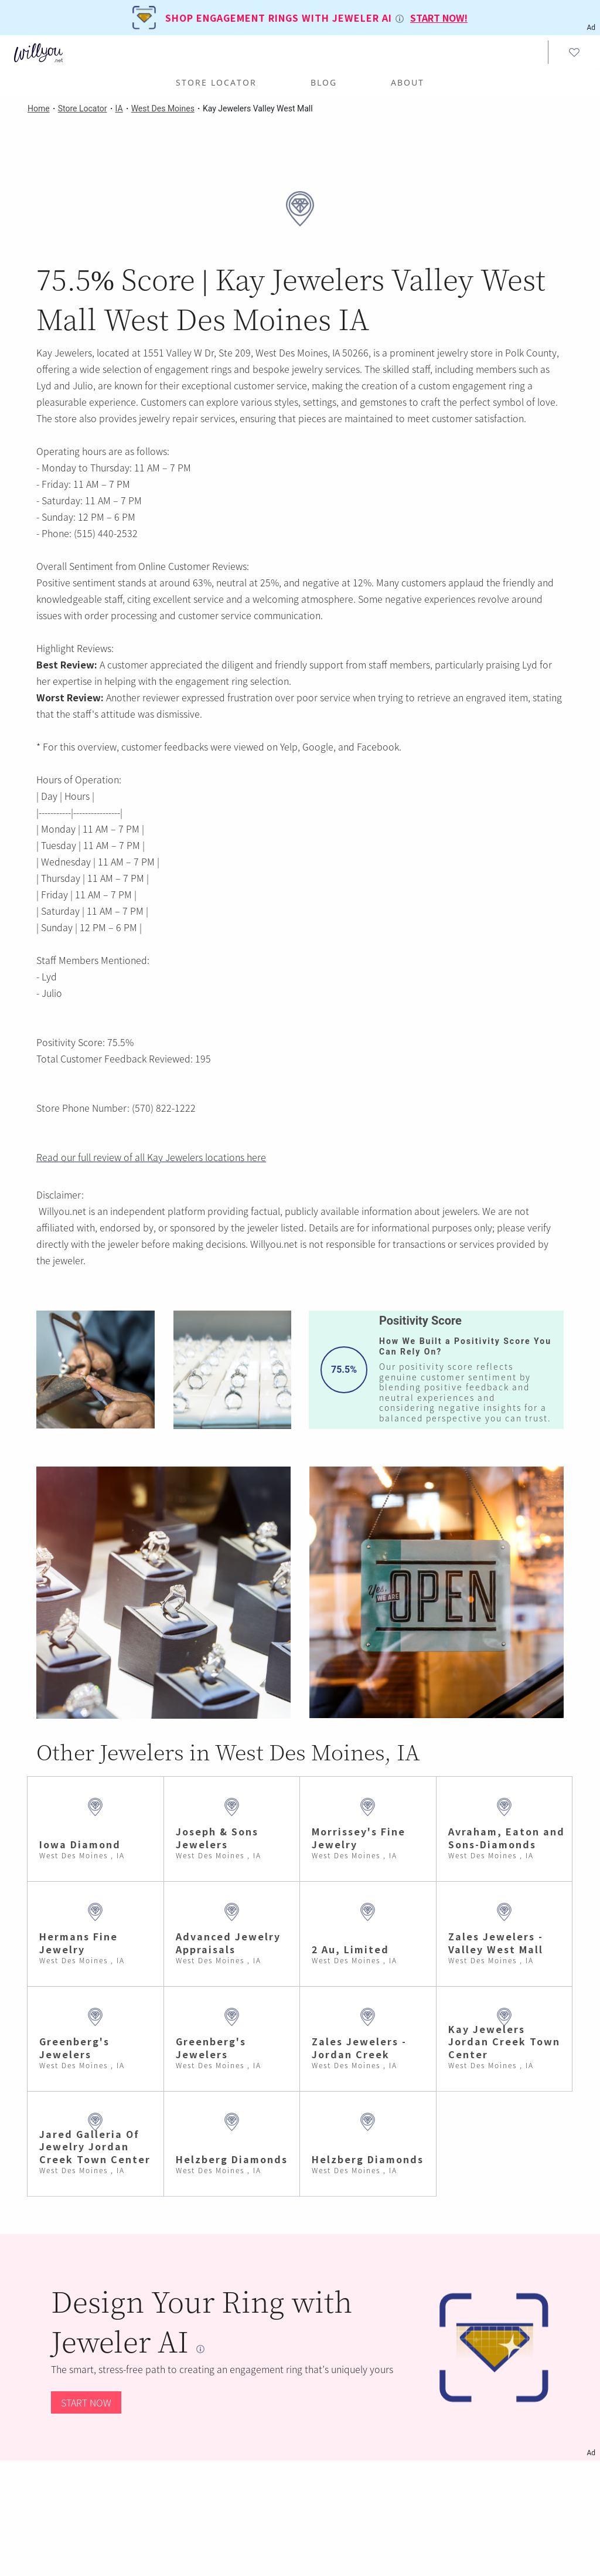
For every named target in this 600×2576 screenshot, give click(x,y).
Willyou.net (62, 1211)
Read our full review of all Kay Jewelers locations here (151, 1157)
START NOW (86, 2402)
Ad (591, 2453)
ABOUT (407, 82)
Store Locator (216, 82)
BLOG (324, 82)
